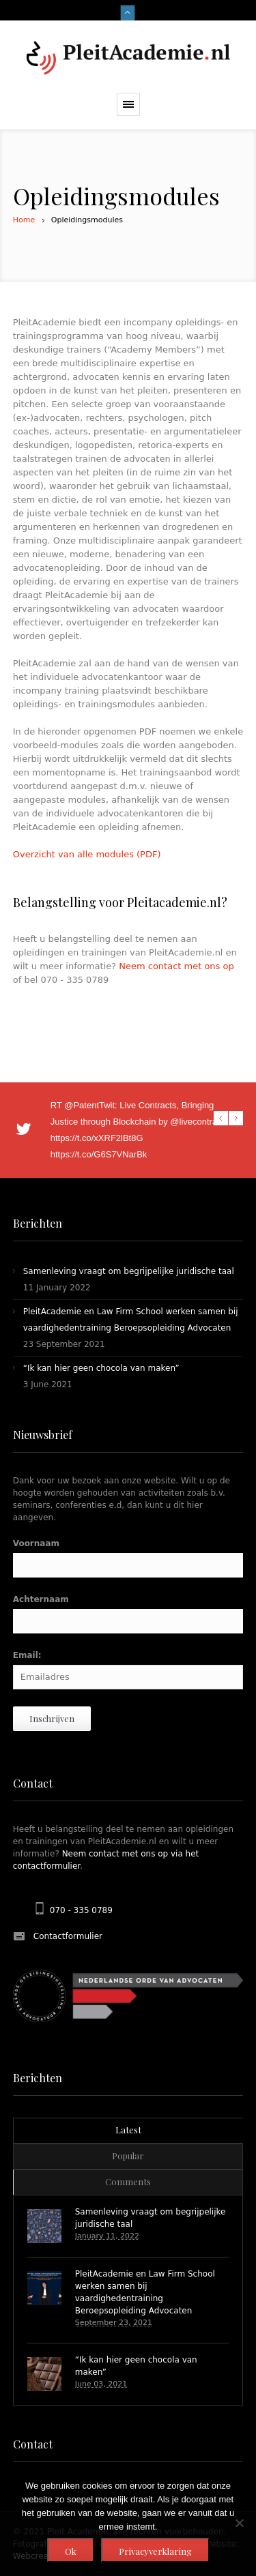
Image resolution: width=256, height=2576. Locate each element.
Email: (27, 1655)
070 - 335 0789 (81, 1910)
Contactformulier (67, 1936)
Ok (70, 2551)
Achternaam (41, 1599)
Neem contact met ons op (176, 966)
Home (24, 220)
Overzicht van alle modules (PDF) (87, 854)
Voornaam (36, 1543)
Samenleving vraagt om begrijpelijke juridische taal (128, 1271)
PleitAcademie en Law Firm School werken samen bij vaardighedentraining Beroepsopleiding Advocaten (145, 2292)
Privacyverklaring (155, 2551)
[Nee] (239, 2523)
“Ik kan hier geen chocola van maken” (101, 1368)
